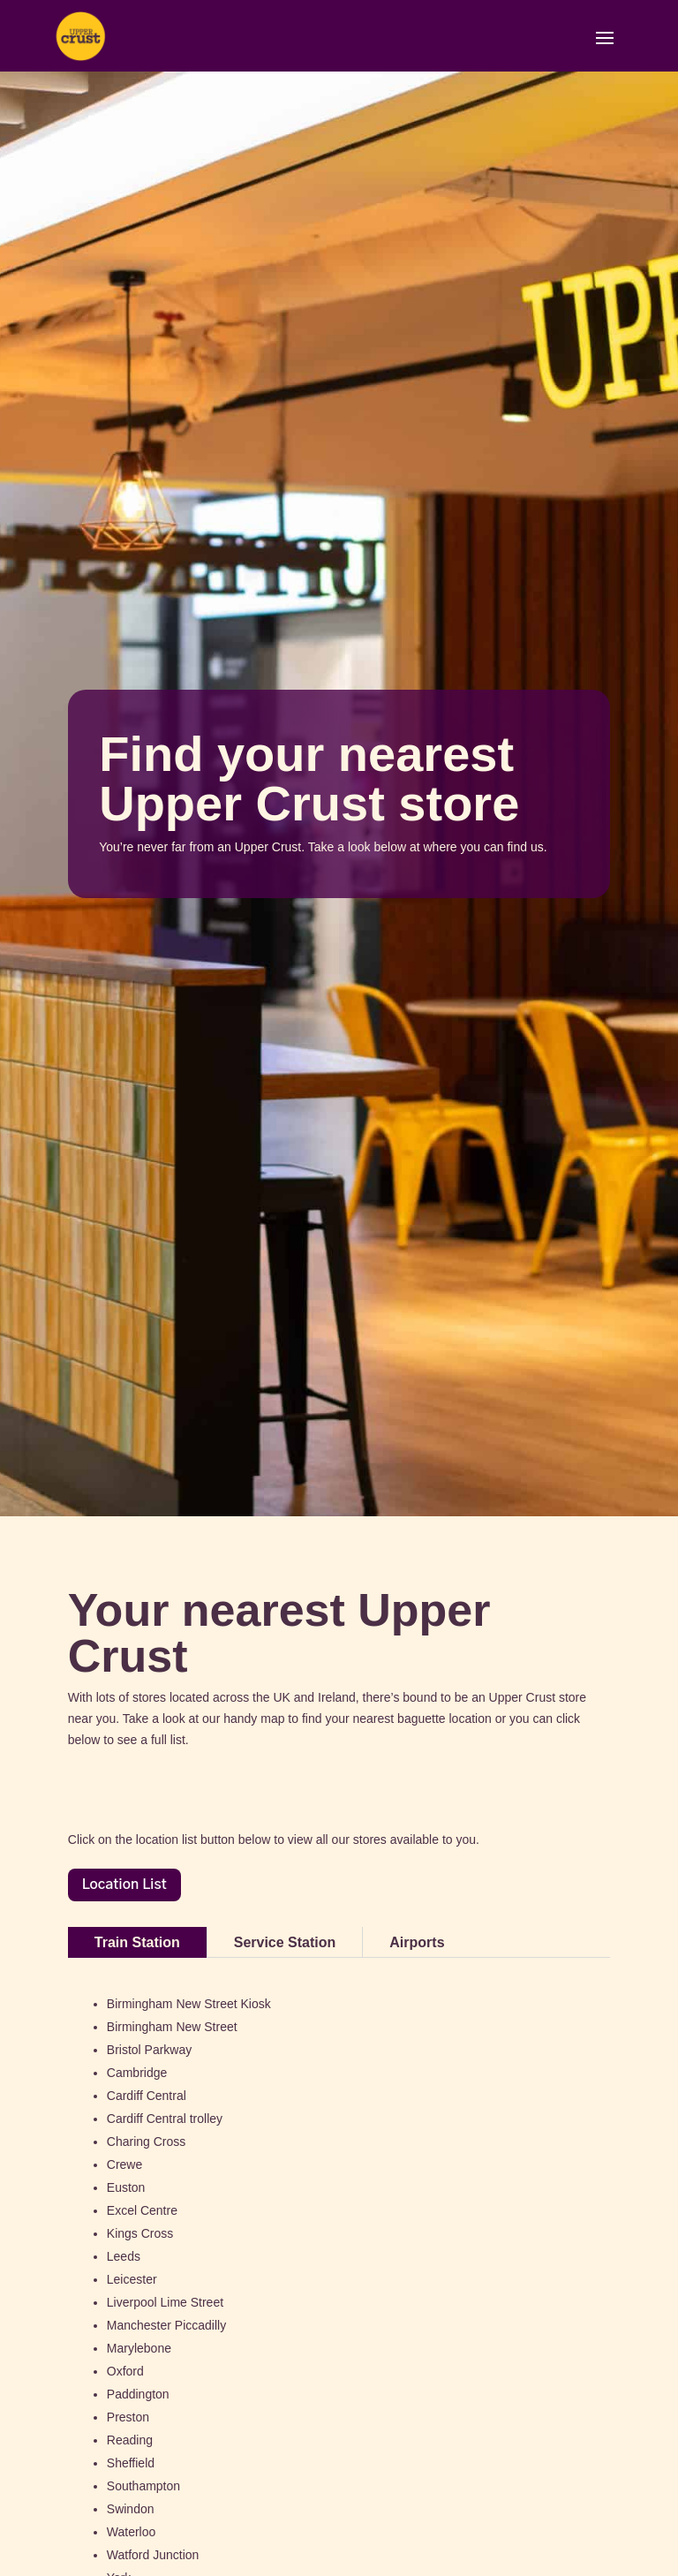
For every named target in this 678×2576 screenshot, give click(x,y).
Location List (124, 1884)
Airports (416, 1942)
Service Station (285, 1942)
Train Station (137, 1942)
